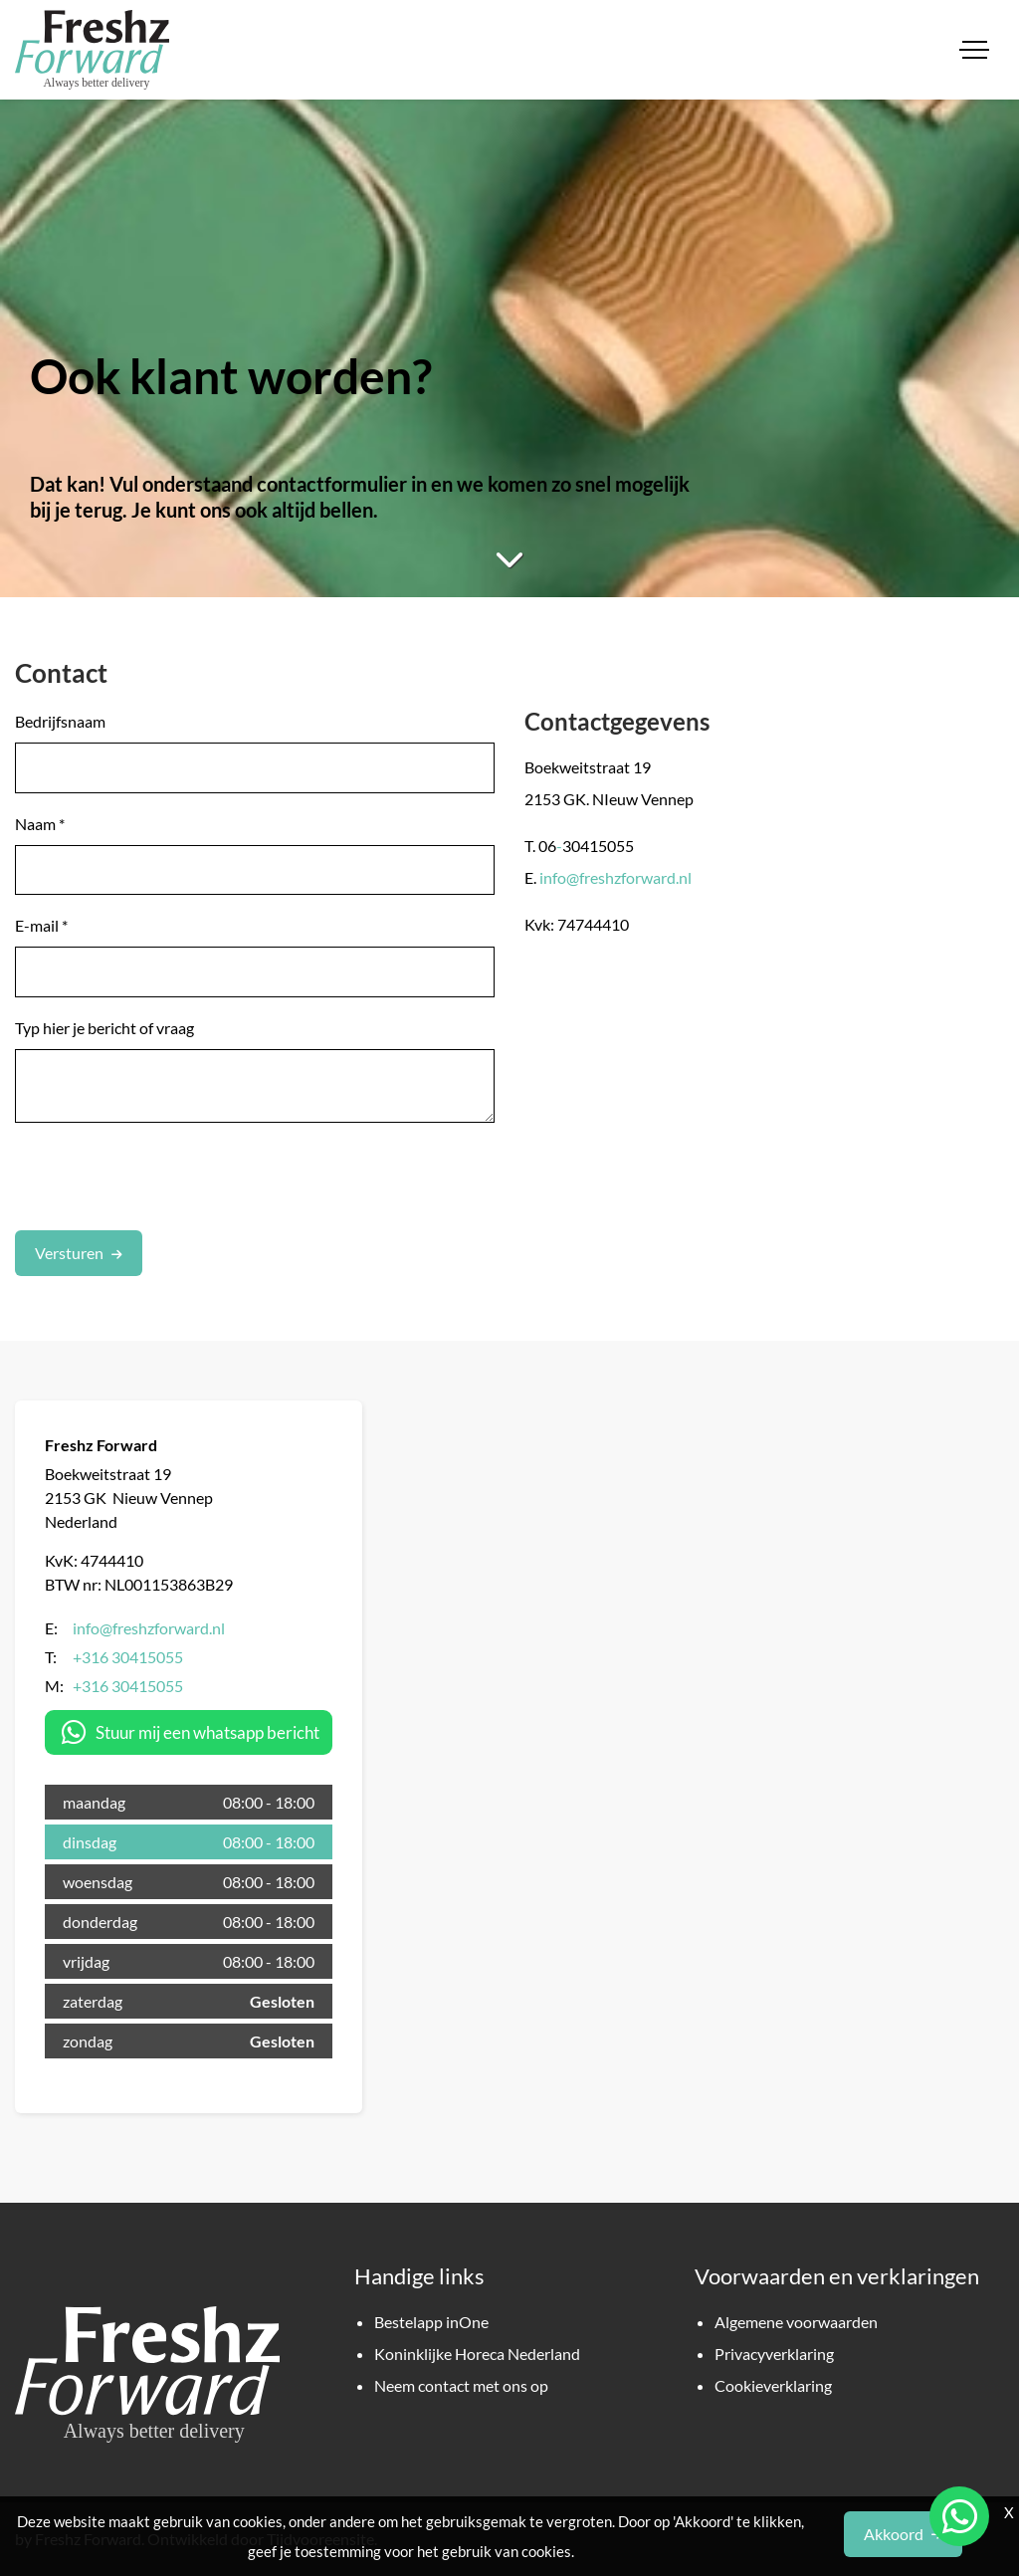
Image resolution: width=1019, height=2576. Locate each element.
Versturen (69, 1252)
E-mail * (41, 925)
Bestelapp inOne (431, 2321)
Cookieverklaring (773, 2385)
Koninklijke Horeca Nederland (477, 2353)
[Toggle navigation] (974, 50)
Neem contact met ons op (461, 2385)
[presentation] (166, 1176)
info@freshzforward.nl (615, 877)
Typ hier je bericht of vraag (104, 1027)
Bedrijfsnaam (60, 721)
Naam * (40, 823)
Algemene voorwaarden (796, 2321)
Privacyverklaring (774, 2353)
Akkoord (893, 2533)
